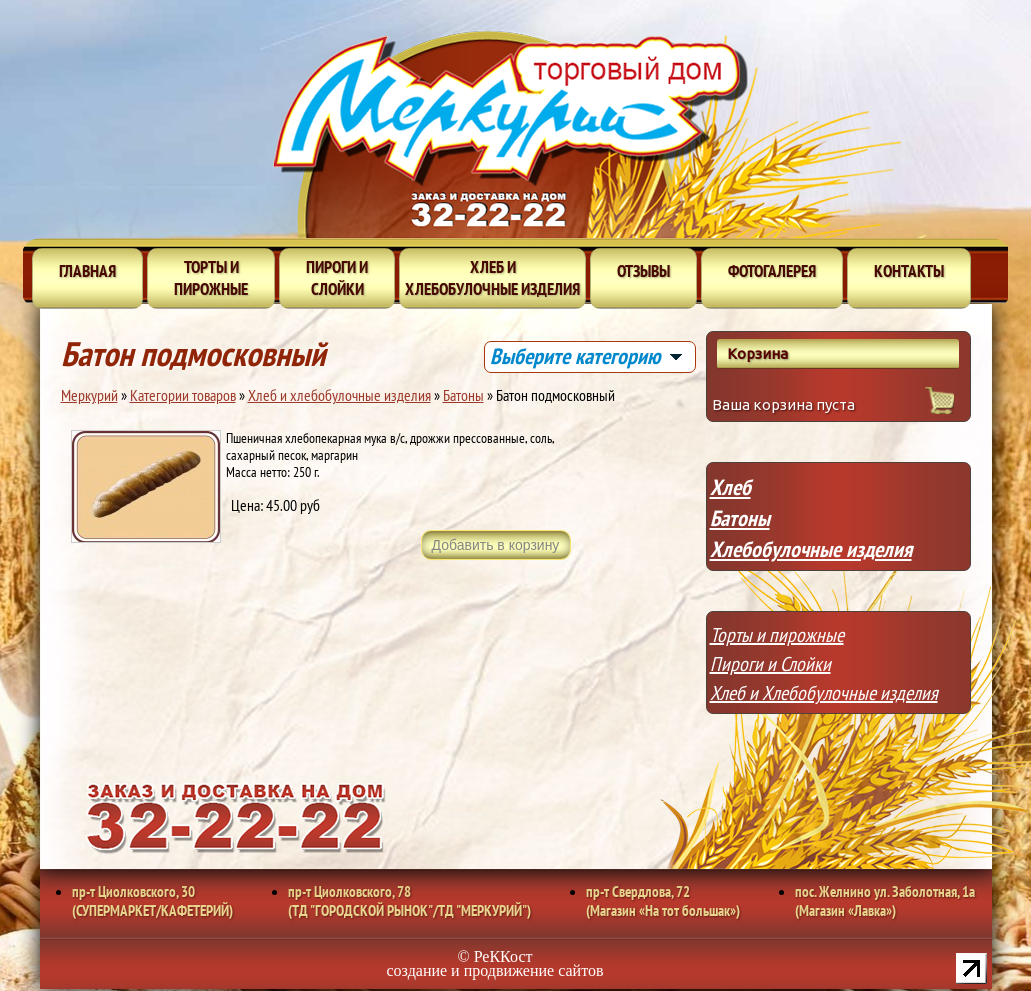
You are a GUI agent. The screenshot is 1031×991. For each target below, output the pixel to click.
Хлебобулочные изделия (811, 549)
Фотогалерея (772, 271)
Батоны (463, 395)
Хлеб (730, 487)
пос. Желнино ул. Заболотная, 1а (885, 901)
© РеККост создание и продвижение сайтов (495, 963)
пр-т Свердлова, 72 (663, 901)
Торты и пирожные (211, 278)
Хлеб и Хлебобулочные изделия (824, 693)
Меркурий (89, 395)
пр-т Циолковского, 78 (409, 901)
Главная (87, 271)
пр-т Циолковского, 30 (152, 901)
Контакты (909, 271)
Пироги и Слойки (770, 664)
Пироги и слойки (337, 278)
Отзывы (643, 271)
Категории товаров (183, 395)
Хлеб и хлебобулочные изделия (492, 278)
